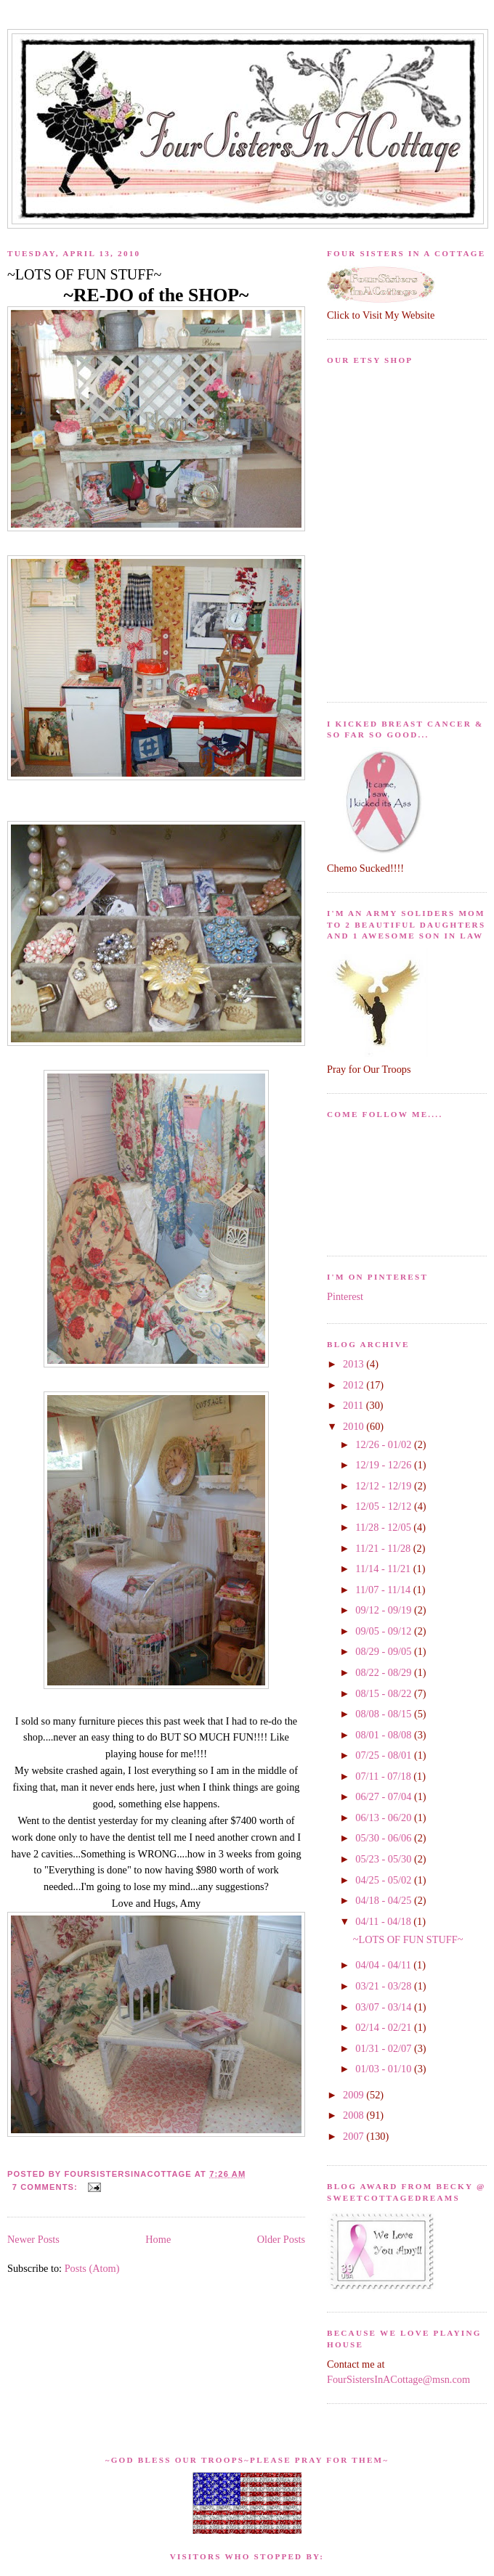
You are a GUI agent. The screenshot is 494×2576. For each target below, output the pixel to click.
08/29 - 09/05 (384, 1651)
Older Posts (281, 2239)
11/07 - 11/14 (384, 1589)
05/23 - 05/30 (384, 1859)
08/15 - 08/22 (384, 1693)
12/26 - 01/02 (384, 1444)
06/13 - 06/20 (384, 1817)
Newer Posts (33, 2239)
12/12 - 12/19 (384, 1486)
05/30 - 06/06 (384, 1838)
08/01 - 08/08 (384, 1735)
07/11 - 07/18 (384, 1776)
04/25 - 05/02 (384, 1880)
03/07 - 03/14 (384, 2007)
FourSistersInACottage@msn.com (398, 2379)
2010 (354, 1426)
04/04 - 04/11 (384, 1965)
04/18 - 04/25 (384, 1900)
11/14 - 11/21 (384, 1568)
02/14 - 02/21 (384, 2027)
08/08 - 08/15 (384, 1714)
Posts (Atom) (92, 2268)
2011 (354, 1405)
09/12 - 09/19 (384, 1610)
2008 (354, 2115)
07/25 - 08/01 (384, 1755)
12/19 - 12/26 (384, 1465)
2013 (354, 1364)
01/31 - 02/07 (384, 2048)
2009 (354, 2095)
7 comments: (46, 2187)
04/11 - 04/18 (384, 1921)
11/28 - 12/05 (384, 1527)
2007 (354, 2136)
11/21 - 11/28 (384, 1548)
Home (158, 2239)
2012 (354, 1385)
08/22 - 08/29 (384, 1672)
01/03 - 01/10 (384, 2068)
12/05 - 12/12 (384, 1506)
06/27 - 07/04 (384, 1796)
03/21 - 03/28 (384, 1986)
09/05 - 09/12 (384, 1631)
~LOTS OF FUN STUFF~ (84, 274)
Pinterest (345, 1296)
